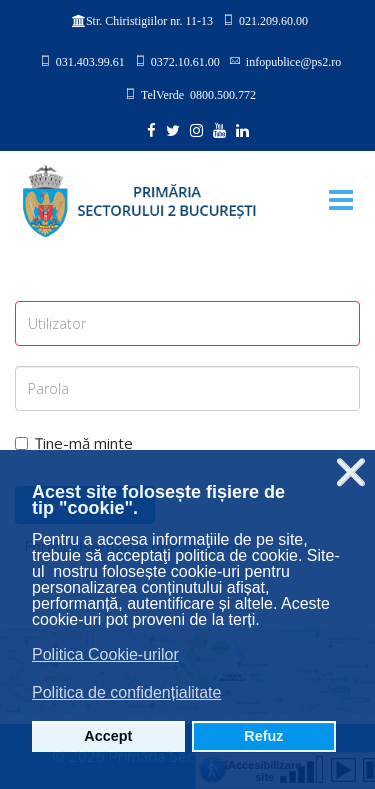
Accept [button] (108, 736)
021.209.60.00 (273, 20)
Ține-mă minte (74, 443)
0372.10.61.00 (185, 61)
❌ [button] (351, 472)
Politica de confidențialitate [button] (126, 692)
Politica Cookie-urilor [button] (105, 654)
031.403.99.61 (90, 61)
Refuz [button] (263, 736)
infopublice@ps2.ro (293, 61)
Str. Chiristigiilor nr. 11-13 (149, 21)
